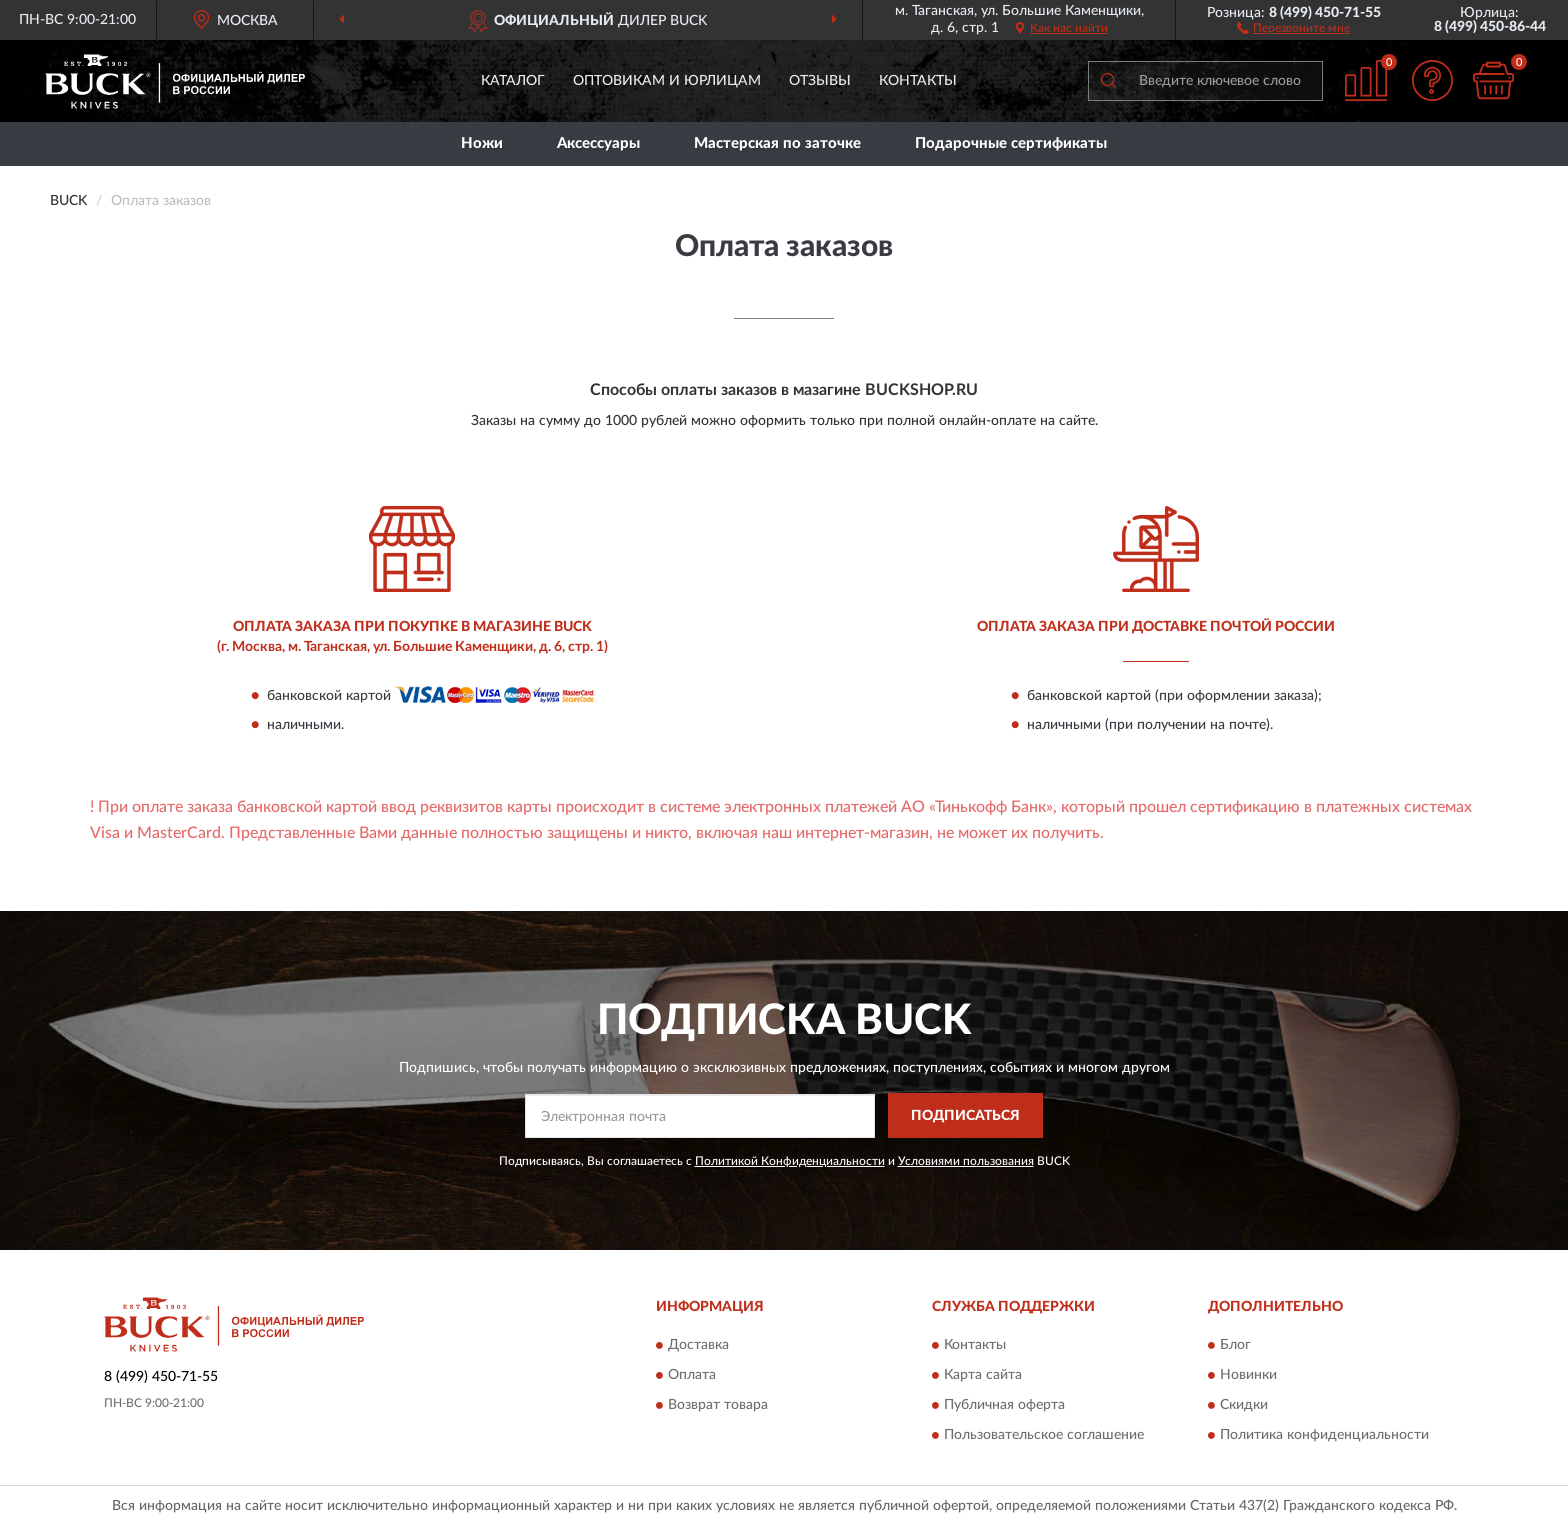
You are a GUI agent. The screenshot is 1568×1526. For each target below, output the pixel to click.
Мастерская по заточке (777, 143)
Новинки (1248, 1376)
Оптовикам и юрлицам (667, 81)
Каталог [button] (513, 81)
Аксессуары (598, 143)
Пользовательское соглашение (1044, 1436)
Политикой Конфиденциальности (790, 1161)
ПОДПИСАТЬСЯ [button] (965, 1116)
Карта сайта (983, 1376)
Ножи (482, 143)
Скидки (1244, 1406)
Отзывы (820, 81)
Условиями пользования (966, 1161)
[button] (1293, 27)
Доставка (698, 1346)
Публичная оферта (1004, 1406)
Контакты (918, 81)
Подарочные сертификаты (1011, 143)
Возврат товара (718, 1406)
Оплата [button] (692, 1376)
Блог (1235, 1346)
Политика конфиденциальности (1324, 1436)
